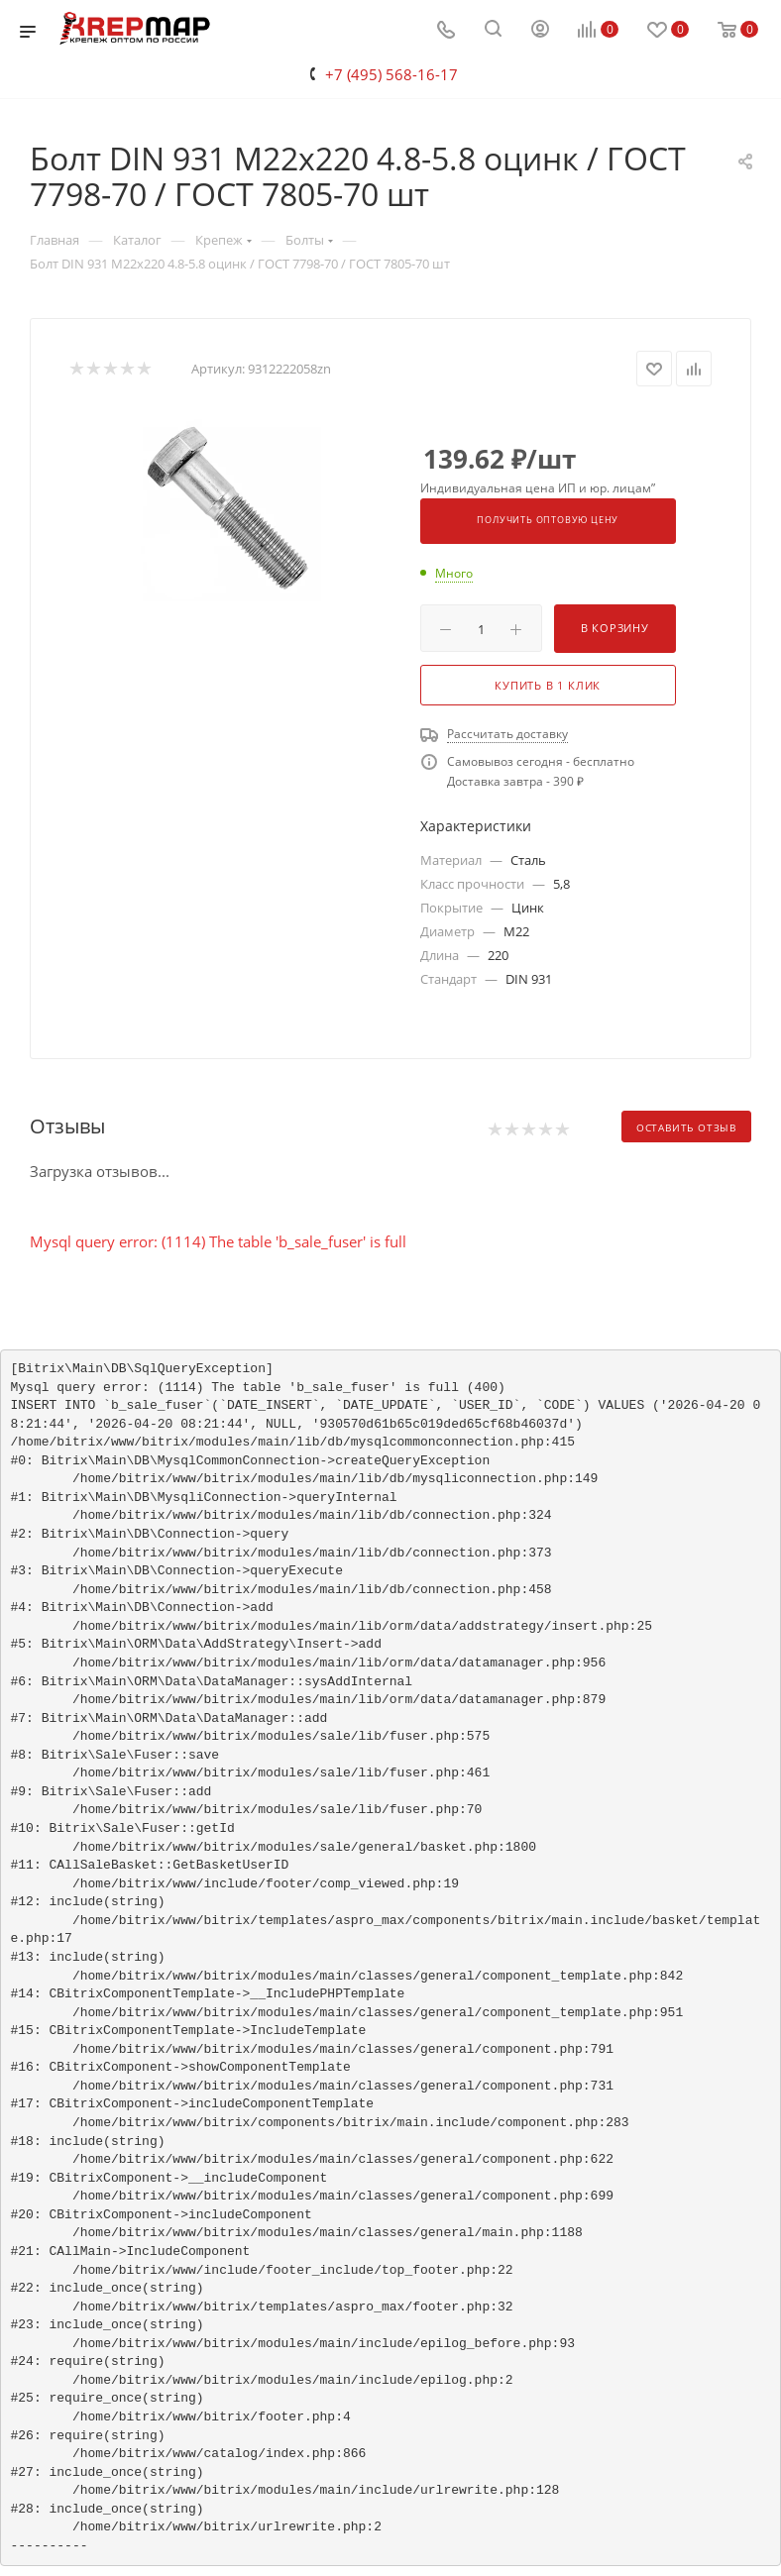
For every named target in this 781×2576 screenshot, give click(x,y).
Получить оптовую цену (547, 520)
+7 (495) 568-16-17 (391, 74)
